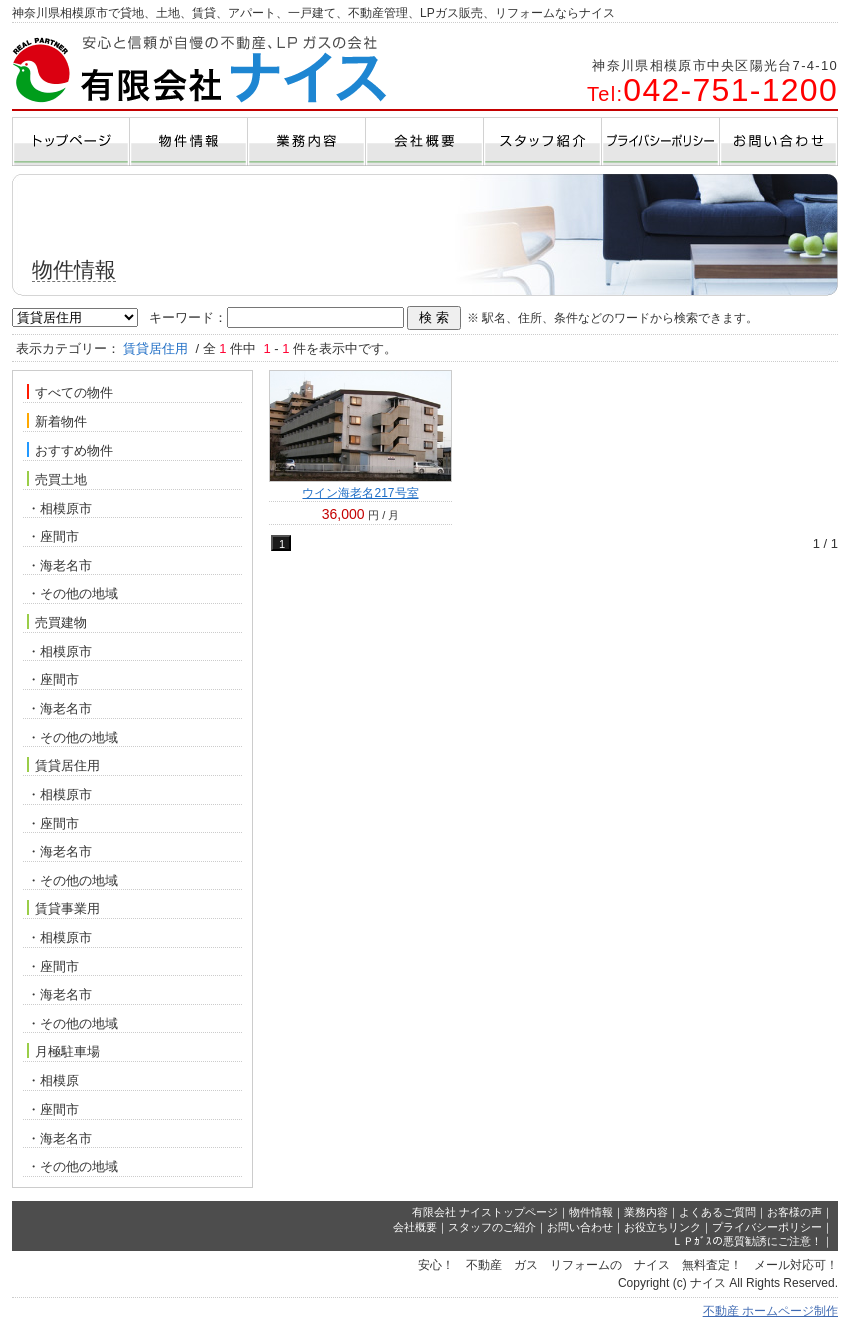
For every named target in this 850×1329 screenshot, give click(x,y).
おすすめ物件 (70, 450)
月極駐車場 (63, 1051)
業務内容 (646, 1212)
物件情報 (591, 1212)
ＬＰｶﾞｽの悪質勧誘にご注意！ (747, 1241)
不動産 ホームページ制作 (770, 1311)
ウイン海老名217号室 (360, 493)
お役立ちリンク (662, 1227)
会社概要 (415, 1227)
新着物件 (57, 421)
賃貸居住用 (63, 765)
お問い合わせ (580, 1227)
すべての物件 (70, 392)
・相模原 (53, 1080)
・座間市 (53, 536)
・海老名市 (59, 565)
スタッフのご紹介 (492, 1227)
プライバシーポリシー (767, 1227)
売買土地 (57, 479)
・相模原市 (59, 508)
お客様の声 (794, 1212)
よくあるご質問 (717, 1212)
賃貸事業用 (63, 908)
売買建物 (57, 622)
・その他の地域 (72, 593)
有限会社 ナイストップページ (485, 1212)
